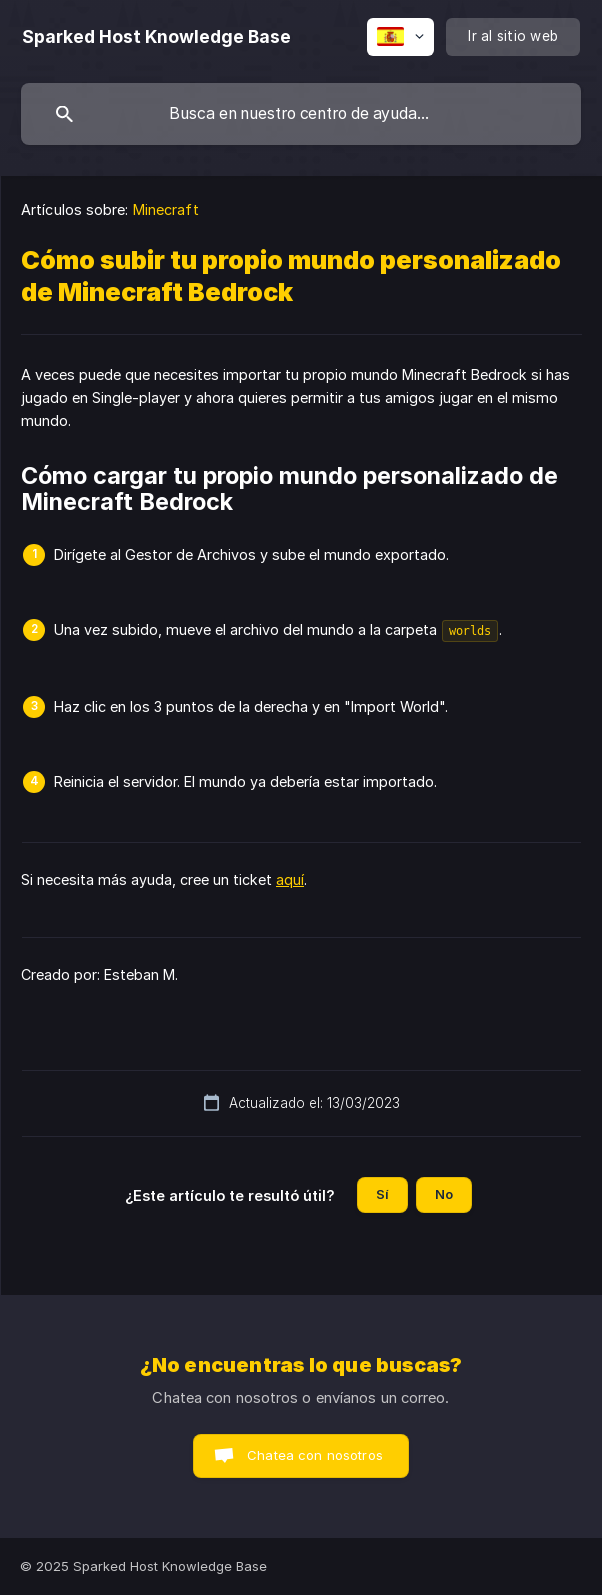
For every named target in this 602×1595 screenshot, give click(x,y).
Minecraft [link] (166, 209)
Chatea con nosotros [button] (315, 1455)
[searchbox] (301, 114)
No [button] (444, 1194)
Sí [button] (382, 1194)
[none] (156, 37)
